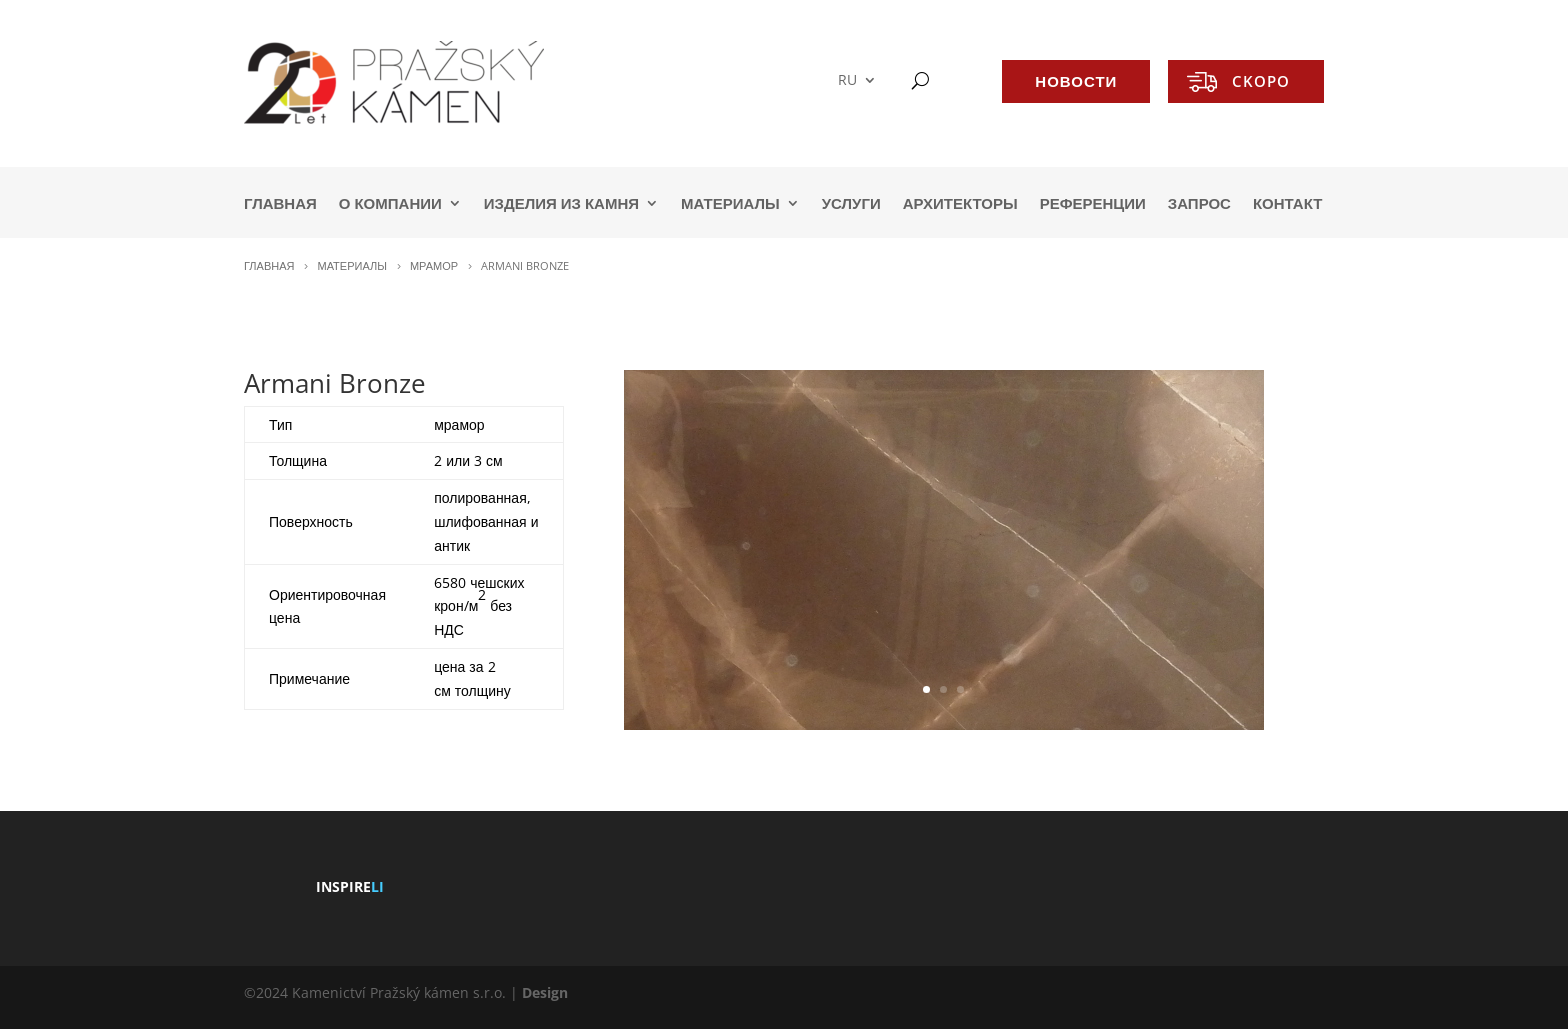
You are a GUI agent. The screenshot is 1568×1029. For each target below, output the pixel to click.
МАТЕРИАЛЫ (730, 204)
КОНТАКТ (1287, 204)
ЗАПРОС (1199, 204)
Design (545, 992)
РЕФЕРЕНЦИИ (1093, 204)
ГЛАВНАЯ (280, 204)
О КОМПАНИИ (390, 204)
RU (847, 80)
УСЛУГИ (851, 204)
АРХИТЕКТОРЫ (960, 204)
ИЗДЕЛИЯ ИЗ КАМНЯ (561, 204)
